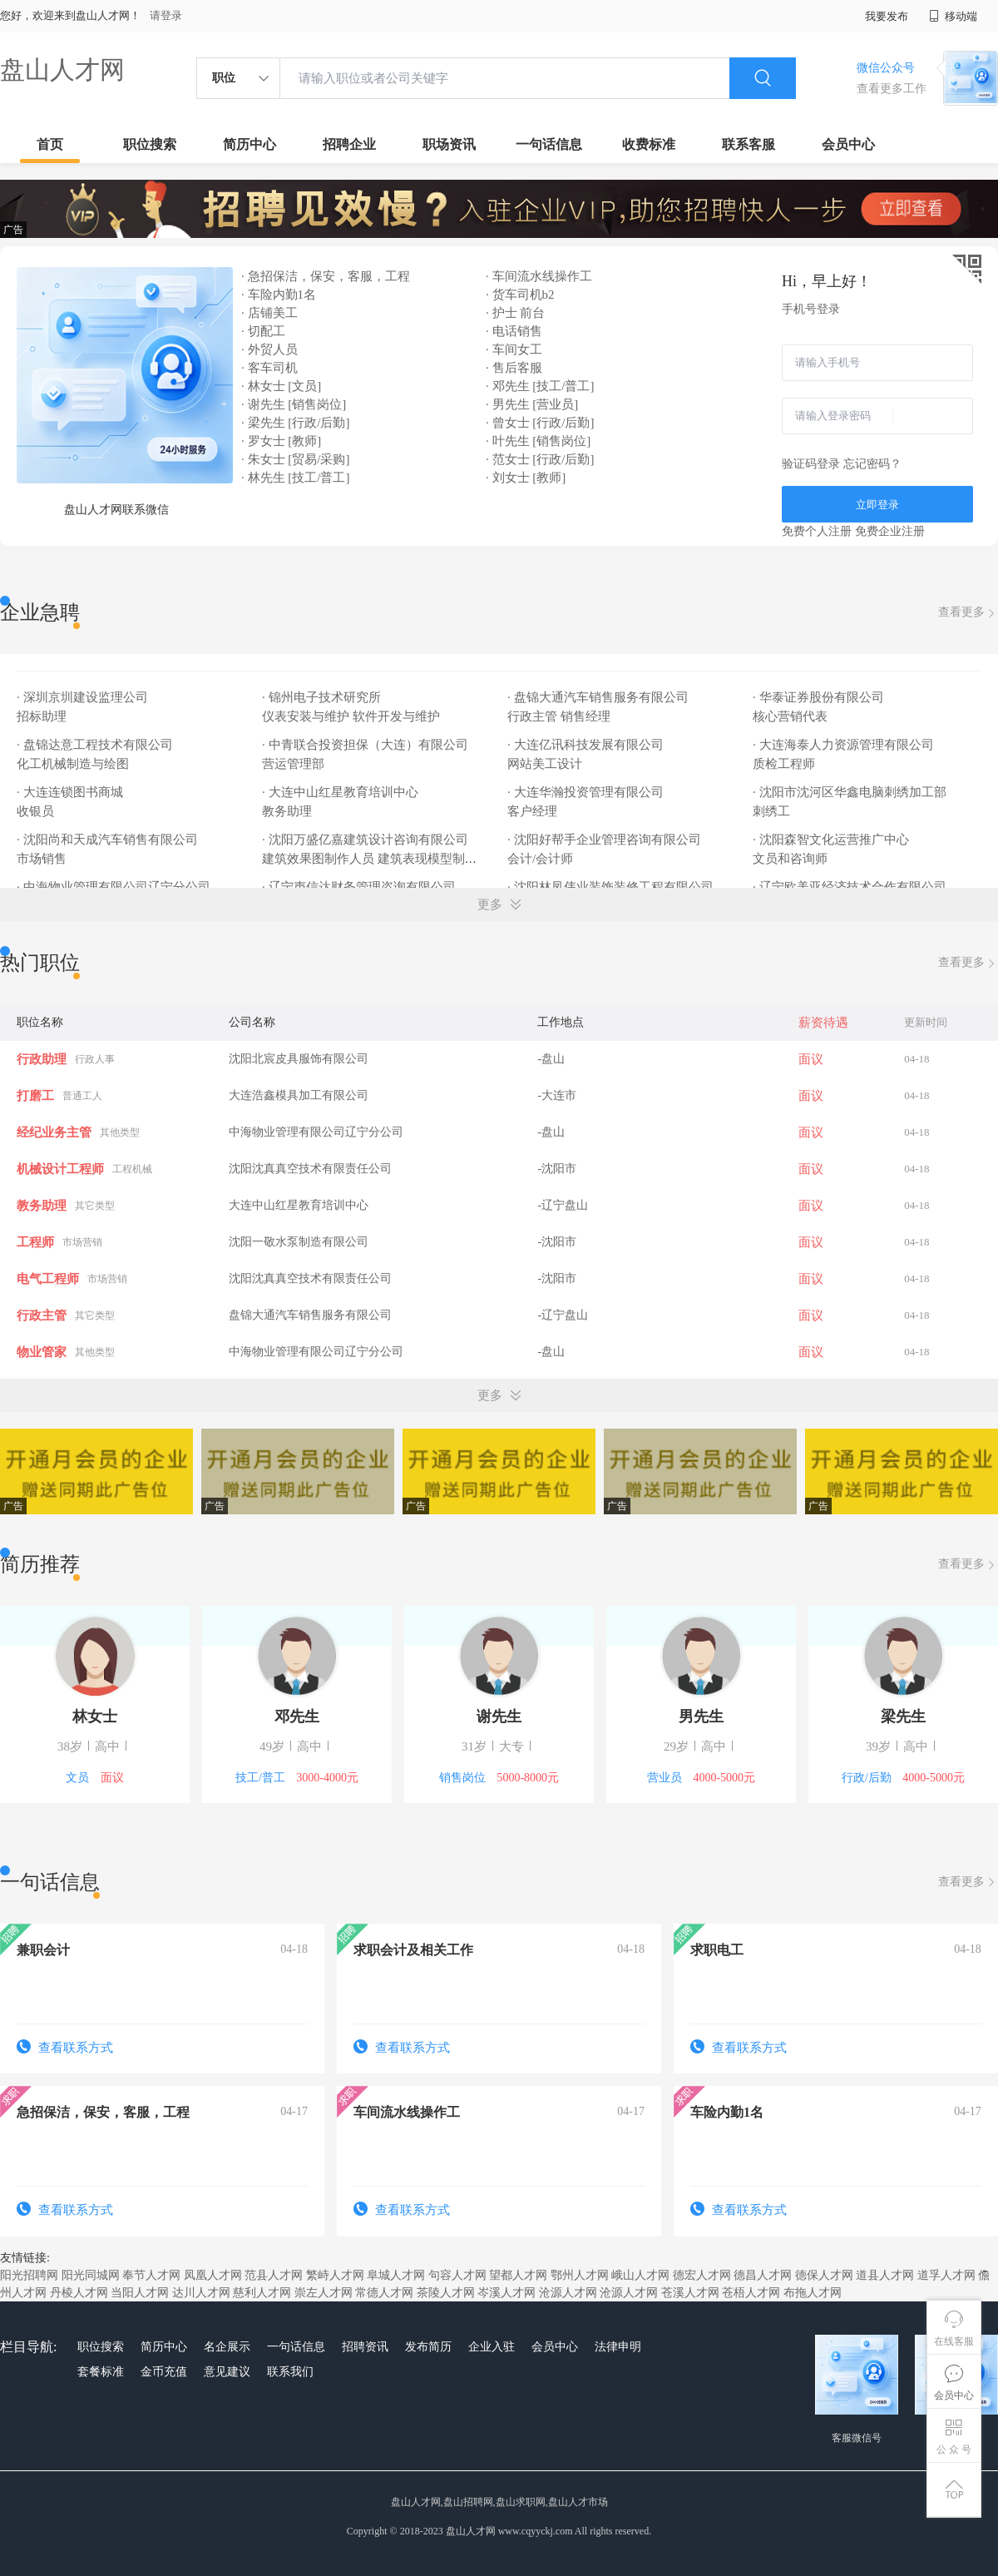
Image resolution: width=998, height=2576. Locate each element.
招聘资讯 (365, 2347)
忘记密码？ (872, 464)
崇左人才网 (323, 2292)
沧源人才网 (568, 2292)
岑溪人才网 (506, 2292)
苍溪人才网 (690, 2292)
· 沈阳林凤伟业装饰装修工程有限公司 (611, 887)
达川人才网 (201, 2292)
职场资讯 (449, 144)
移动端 (953, 16)
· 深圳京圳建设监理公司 (84, 697)
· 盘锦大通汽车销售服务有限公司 (599, 697)
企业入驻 (491, 2347)
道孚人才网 (946, 2275)
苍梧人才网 (751, 2292)
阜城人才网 (396, 2275)
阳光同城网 (91, 2275)
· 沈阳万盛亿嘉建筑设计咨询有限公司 (366, 839)
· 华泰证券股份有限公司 (820, 697)
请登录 (166, 15)
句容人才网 (457, 2275)
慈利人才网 (262, 2292)
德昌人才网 (763, 2275)
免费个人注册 (817, 531)
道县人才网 (885, 2275)
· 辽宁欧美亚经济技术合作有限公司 (851, 887)
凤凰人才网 (213, 2275)
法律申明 (618, 2347)
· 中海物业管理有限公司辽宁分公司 (115, 887)
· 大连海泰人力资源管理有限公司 (844, 744)
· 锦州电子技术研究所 (322, 697)
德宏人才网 (702, 2275)
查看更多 (968, 613)
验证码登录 (811, 464)
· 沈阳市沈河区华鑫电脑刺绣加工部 (851, 792)
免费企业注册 (890, 531)
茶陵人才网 (446, 2292)
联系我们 (290, 2371)
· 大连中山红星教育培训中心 (341, 792)
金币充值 (164, 2371)
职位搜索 (149, 144)
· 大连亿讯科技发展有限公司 (586, 744)
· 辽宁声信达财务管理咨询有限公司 (360, 887)
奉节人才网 (151, 2275)
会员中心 (848, 144)
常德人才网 (384, 2292)
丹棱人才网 (79, 2292)
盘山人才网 (62, 69)
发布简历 (428, 2347)
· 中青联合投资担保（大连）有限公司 (366, 744)
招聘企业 (349, 144)
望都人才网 (518, 2275)
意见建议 (227, 2371)
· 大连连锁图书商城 (71, 792)
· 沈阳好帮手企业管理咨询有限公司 (605, 839)
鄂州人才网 (580, 2275)
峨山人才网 (640, 2275)
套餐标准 (100, 2371)
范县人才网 (274, 2275)
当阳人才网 (140, 2292)
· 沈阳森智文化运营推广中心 (832, 839)
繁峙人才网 (335, 2275)
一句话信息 (549, 144)
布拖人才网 (812, 2292)
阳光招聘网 (29, 2275)
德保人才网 (824, 2275)
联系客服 (748, 144)
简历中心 (249, 144)
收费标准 (648, 144)
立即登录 (877, 504)
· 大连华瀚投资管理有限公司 (586, 792)
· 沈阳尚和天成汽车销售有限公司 (108, 839)
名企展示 (227, 2347)
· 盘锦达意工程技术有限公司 (96, 744)
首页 (50, 144)
